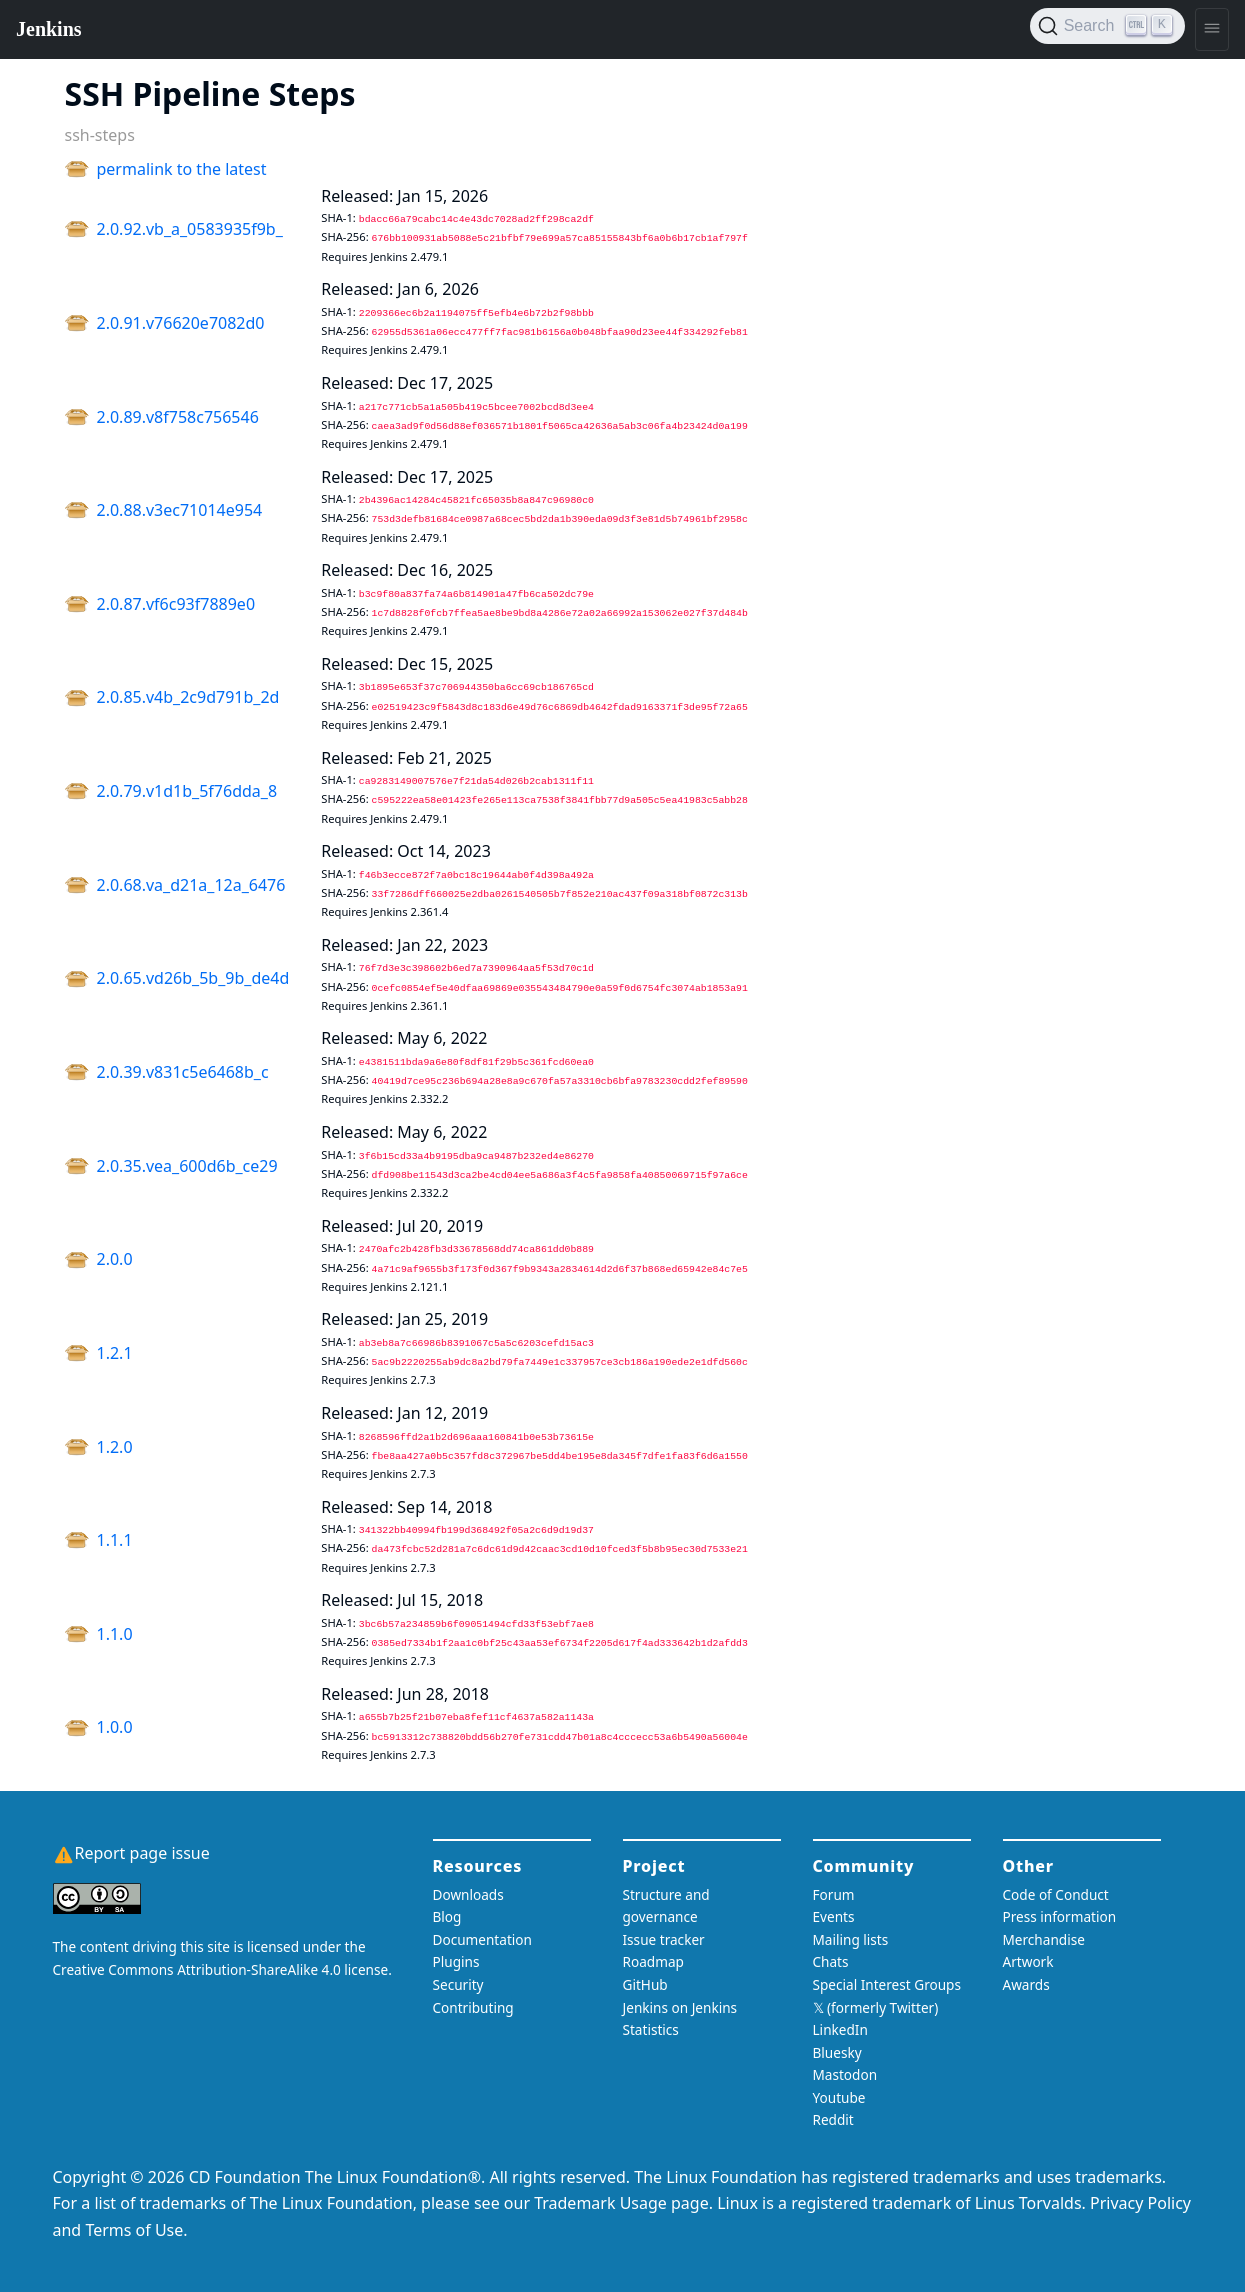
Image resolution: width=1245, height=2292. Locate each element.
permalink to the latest (182, 169)
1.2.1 (115, 1353)
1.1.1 (115, 1540)
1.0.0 (115, 1727)
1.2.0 (115, 1447)
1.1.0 (115, 1634)
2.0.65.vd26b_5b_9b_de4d (193, 978)
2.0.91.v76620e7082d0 (181, 323)
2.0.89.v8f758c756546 (178, 417)
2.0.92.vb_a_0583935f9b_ (190, 229)
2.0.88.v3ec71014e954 (180, 510)
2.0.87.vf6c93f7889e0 (176, 604)
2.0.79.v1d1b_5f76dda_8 (187, 791)
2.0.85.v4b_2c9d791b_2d (188, 697)
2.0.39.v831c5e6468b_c (183, 1072)
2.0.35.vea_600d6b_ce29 (187, 1166)
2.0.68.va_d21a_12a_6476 (191, 885)
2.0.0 (115, 1259)
